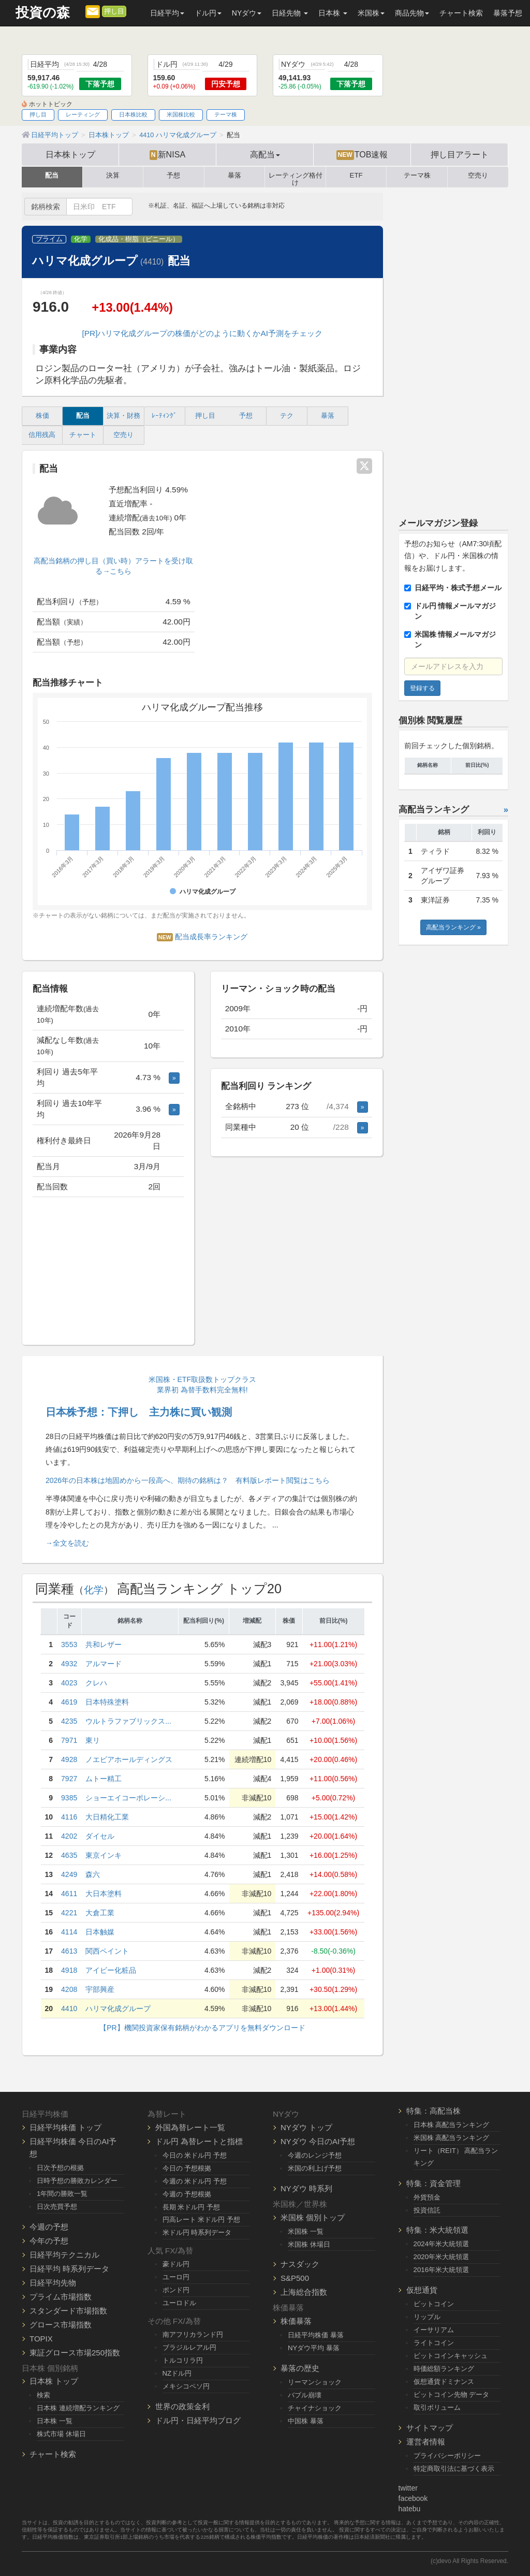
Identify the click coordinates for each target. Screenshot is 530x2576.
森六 (92, 1874)
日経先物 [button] (290, 13)
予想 (173, 175)
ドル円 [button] (208, 13)
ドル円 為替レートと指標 (199, 2141)
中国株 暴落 (305, 2421)
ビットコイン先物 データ (452, 2394)
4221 (69, 1913)
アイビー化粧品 (110, 1970)
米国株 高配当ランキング (452, 2138)
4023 (69, 1683)
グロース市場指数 (61, 2324)
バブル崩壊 (304, 2395)
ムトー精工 (103, 1778)
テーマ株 (225, 114)
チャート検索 (461, 13)
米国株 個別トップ (313, 2217)
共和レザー (103, 1644)
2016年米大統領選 (441, 2270)
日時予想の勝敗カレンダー (77, 2181)
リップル (427, 2317)
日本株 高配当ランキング (452, 2125)
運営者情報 (425, 2441)
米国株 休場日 (309, 2244)
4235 (69, 1721)
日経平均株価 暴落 (316, 2335)
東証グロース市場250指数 (75, 2352)
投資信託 (427, 2210)
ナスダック (300, 2264)
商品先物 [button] (412, 13)
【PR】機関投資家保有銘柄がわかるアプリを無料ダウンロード (202, 2028)
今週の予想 (49, 2226)
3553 (69, 1644)
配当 (51, 175)
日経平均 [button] (167, 13)
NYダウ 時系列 (306, 2188)
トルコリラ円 (183, 2360)
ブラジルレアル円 (189, 2347)
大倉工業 (99, 1913)
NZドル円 (177, 2373)
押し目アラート (460, 154)
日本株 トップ (54, 2381)
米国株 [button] (371, 13)
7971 (69, 1740)
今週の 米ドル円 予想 (195, 2181)
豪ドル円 (176, 2264)
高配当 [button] (265, 154)
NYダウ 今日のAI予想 (318, 2141)
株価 (42, 415)
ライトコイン (434, 2343)
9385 (69, 1798)
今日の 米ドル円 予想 (195, 2155)
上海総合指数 (304, 2292)
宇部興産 (99, 1989)
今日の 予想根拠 (187, 2168)
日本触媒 (99, 1932)
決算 (113, 175)
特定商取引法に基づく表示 (454, 2468)
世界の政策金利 (182, 2406)
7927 (69, 1778)
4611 (69, 1893)
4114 (69, 1932)
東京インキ (103, 1855)
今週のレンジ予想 (315, 2155)
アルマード (103, 1664)
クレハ (96, 1683)
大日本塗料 (103, 1893)
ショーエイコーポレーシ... (128, 1798)
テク (286, 415)
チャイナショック (315, 2408)
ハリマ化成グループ (118, 2008)
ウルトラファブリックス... (128, 1721)
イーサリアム (434, 2330)
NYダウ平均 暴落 (314, 2348)
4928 (69, 1759)
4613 (69, 1951)
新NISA (167, 155)
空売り (478, 175)
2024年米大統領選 (441, 2244)
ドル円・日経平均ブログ (198, 2420)
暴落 (234, 175)
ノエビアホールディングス (128, 1759)
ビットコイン (434, 2304)
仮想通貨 (421, 2290)
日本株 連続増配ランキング (78, 2408)
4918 (69, 1970)
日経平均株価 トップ (65, 2127)
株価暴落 (296, 2321)
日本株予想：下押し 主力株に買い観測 (139, 1412)
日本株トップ (70, 154)
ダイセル (99, 1836)
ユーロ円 (176, 2277)
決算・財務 (123, 415)
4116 (69, 1817)
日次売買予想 (57, 2206)
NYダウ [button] (246, 13)
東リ (92, 1740)
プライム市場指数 (61, 2296)
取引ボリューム (437, 2407)
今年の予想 (49, 2240)
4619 (69, 1702)
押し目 (114, 11)
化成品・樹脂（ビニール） (138, 239)
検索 (43, 2395)
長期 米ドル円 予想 (191, 2207)
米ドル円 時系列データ (197, 2232)
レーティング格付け (295, 177)
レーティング (83, 114)
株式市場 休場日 (61, 2434)
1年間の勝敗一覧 (62, 2193)
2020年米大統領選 (441, 2257)
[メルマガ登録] (92, 11)
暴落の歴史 (300, 2368)
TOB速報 (362, 155)
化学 (80, 239)
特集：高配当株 (433, 2110)
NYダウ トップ (306, 2127)
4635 (69, 1855)
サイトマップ (429, 2427)
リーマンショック (315, 2382)
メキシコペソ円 (186, 2386)
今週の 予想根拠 (187, 2194)
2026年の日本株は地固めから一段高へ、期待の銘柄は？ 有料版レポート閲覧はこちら (188, 1480)
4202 (69, 1836)
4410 (69, 2008)
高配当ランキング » (453, 927)
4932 (69, 1664)
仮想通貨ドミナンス (444, 2381)
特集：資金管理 (433, 2183)
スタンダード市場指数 (68, 2310)
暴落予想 (507, 13)
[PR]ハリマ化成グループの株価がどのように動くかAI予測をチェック (202, 333)
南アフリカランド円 (193, 2334)
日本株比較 (133, 114)
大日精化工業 (107, 1817)
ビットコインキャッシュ (451, 2356)
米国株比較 (181, 114)
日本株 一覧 (54, 2421)
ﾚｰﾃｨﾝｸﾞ (164, 415)
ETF (356, 175)
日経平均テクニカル (64, 2254)
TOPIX (41, 2338)
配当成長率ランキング (202, 937)
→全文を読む (67, 1543)
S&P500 (295, 2278)
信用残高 (41, 435)
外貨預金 (427, 2197)
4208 (69, 1989)
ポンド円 (176, 2290)
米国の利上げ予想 (315, 2168)
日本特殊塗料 (107, 1702)
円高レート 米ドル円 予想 (201, 2219)
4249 (69, 1874)
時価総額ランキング (444, 2369)
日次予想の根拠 (60, 2168)
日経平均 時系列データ (69, 2268)
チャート (82, 435)
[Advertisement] (108, 1272)
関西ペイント (107, 1951)
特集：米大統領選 (437, 2229)
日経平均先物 (53, 2282)
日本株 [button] (332, 13)
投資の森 (43, 12)
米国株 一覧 (305, 2231)
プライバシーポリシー (447, 2455)
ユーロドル (179, 2303)
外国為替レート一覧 (190, 2127)
